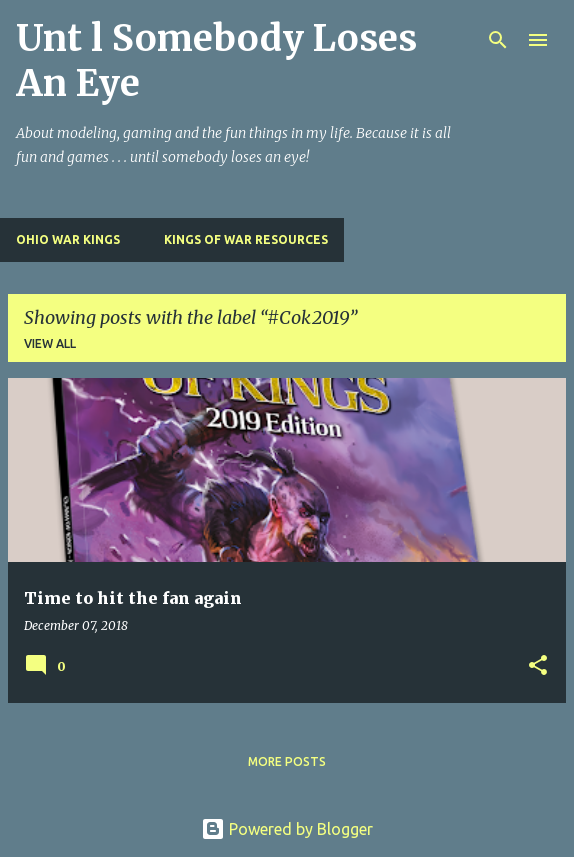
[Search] (498, 40)
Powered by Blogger (287, 829)
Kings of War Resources (246, 239)
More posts (287, 761)
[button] (538, 666)
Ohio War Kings (68, 239)
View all (50, 343)
